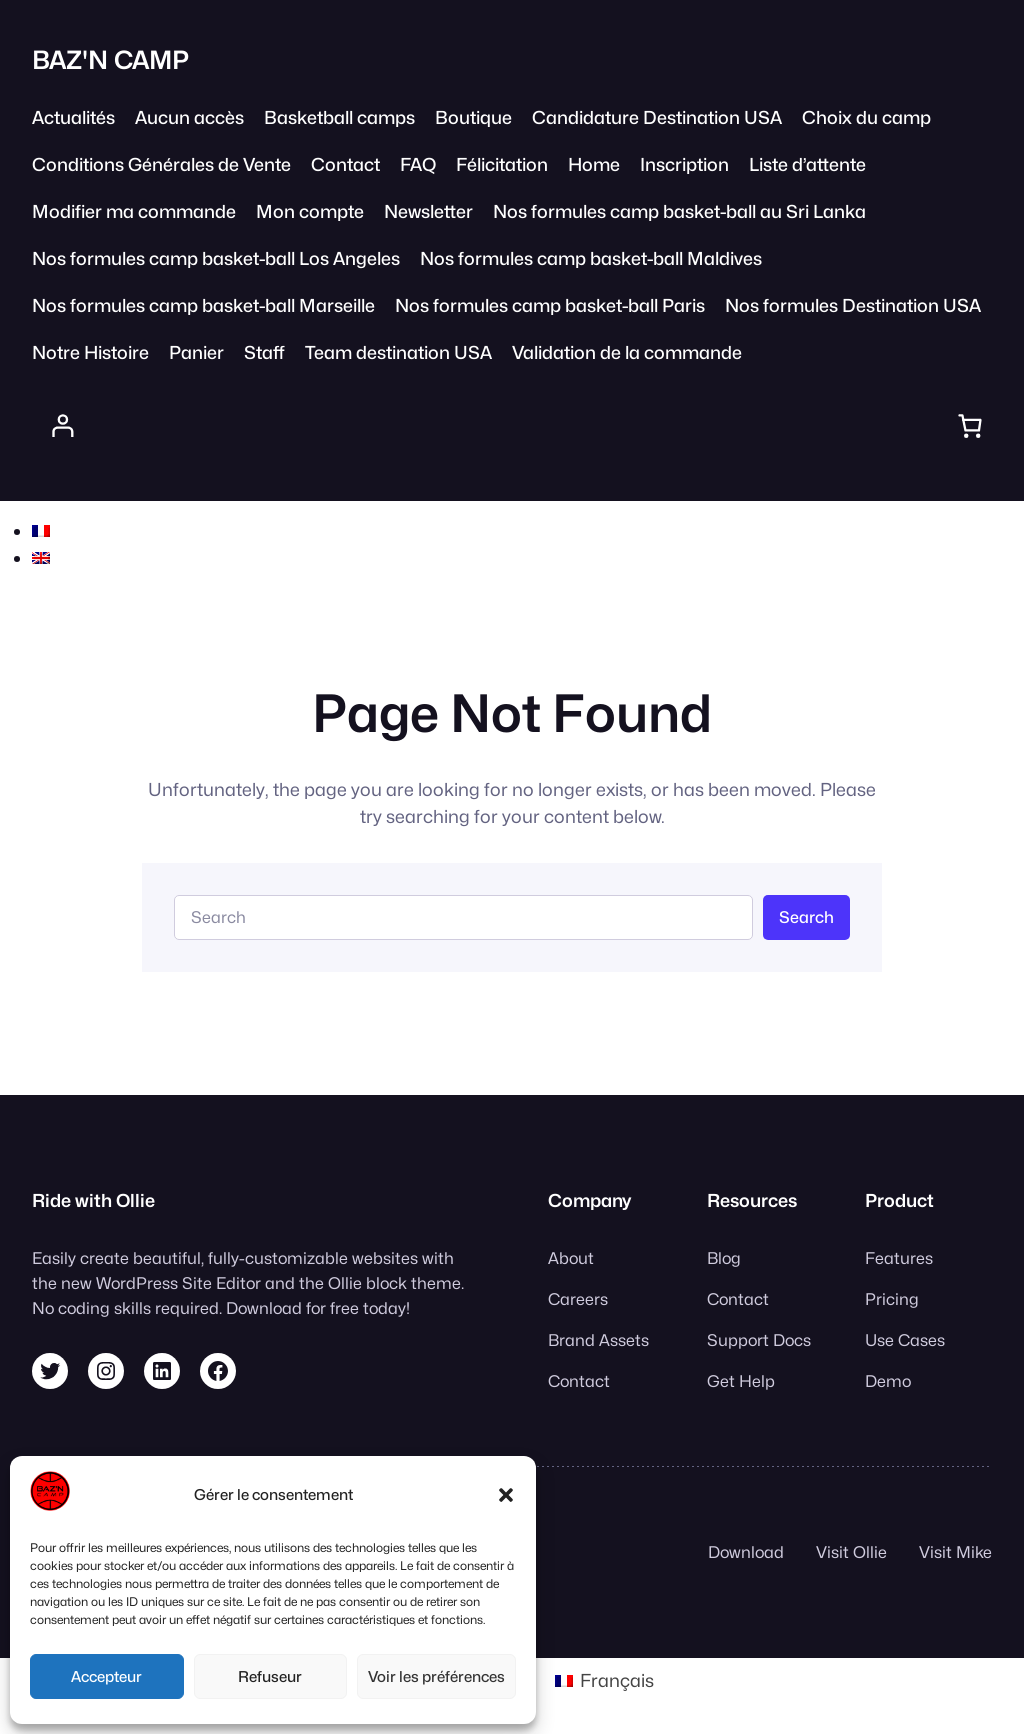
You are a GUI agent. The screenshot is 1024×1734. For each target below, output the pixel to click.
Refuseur (270, 1677)
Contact (345, 164)
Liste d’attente (807, 164)
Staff (264, 352)
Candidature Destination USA (657, 117)
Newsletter (428, 211)
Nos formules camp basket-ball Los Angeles (216, 258)
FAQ (418, 164)
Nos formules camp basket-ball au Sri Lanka (679, 211)
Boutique (473, 117)
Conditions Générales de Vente (161, 164)
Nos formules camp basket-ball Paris (550, 305)
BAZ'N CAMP (110, 60)
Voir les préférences (436, 1677)
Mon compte (310, 211)
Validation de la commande (627, 352)
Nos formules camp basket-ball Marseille (203, 305)
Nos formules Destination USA (853, 305)
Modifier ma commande (134, 211)
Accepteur (106, 1677)
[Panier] (969, 426)
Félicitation (502, 164)
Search (806, 917)
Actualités (73, 117)
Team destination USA (398, 352)
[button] (506, 1495)
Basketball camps (339, 117)
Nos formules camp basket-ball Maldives (591, 258)
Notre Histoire (90, 352)
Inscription (684, 164)
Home (594, 164)
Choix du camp (866, 117)
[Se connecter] (63, 426)
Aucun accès (189, 117)
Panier (196, 352)
